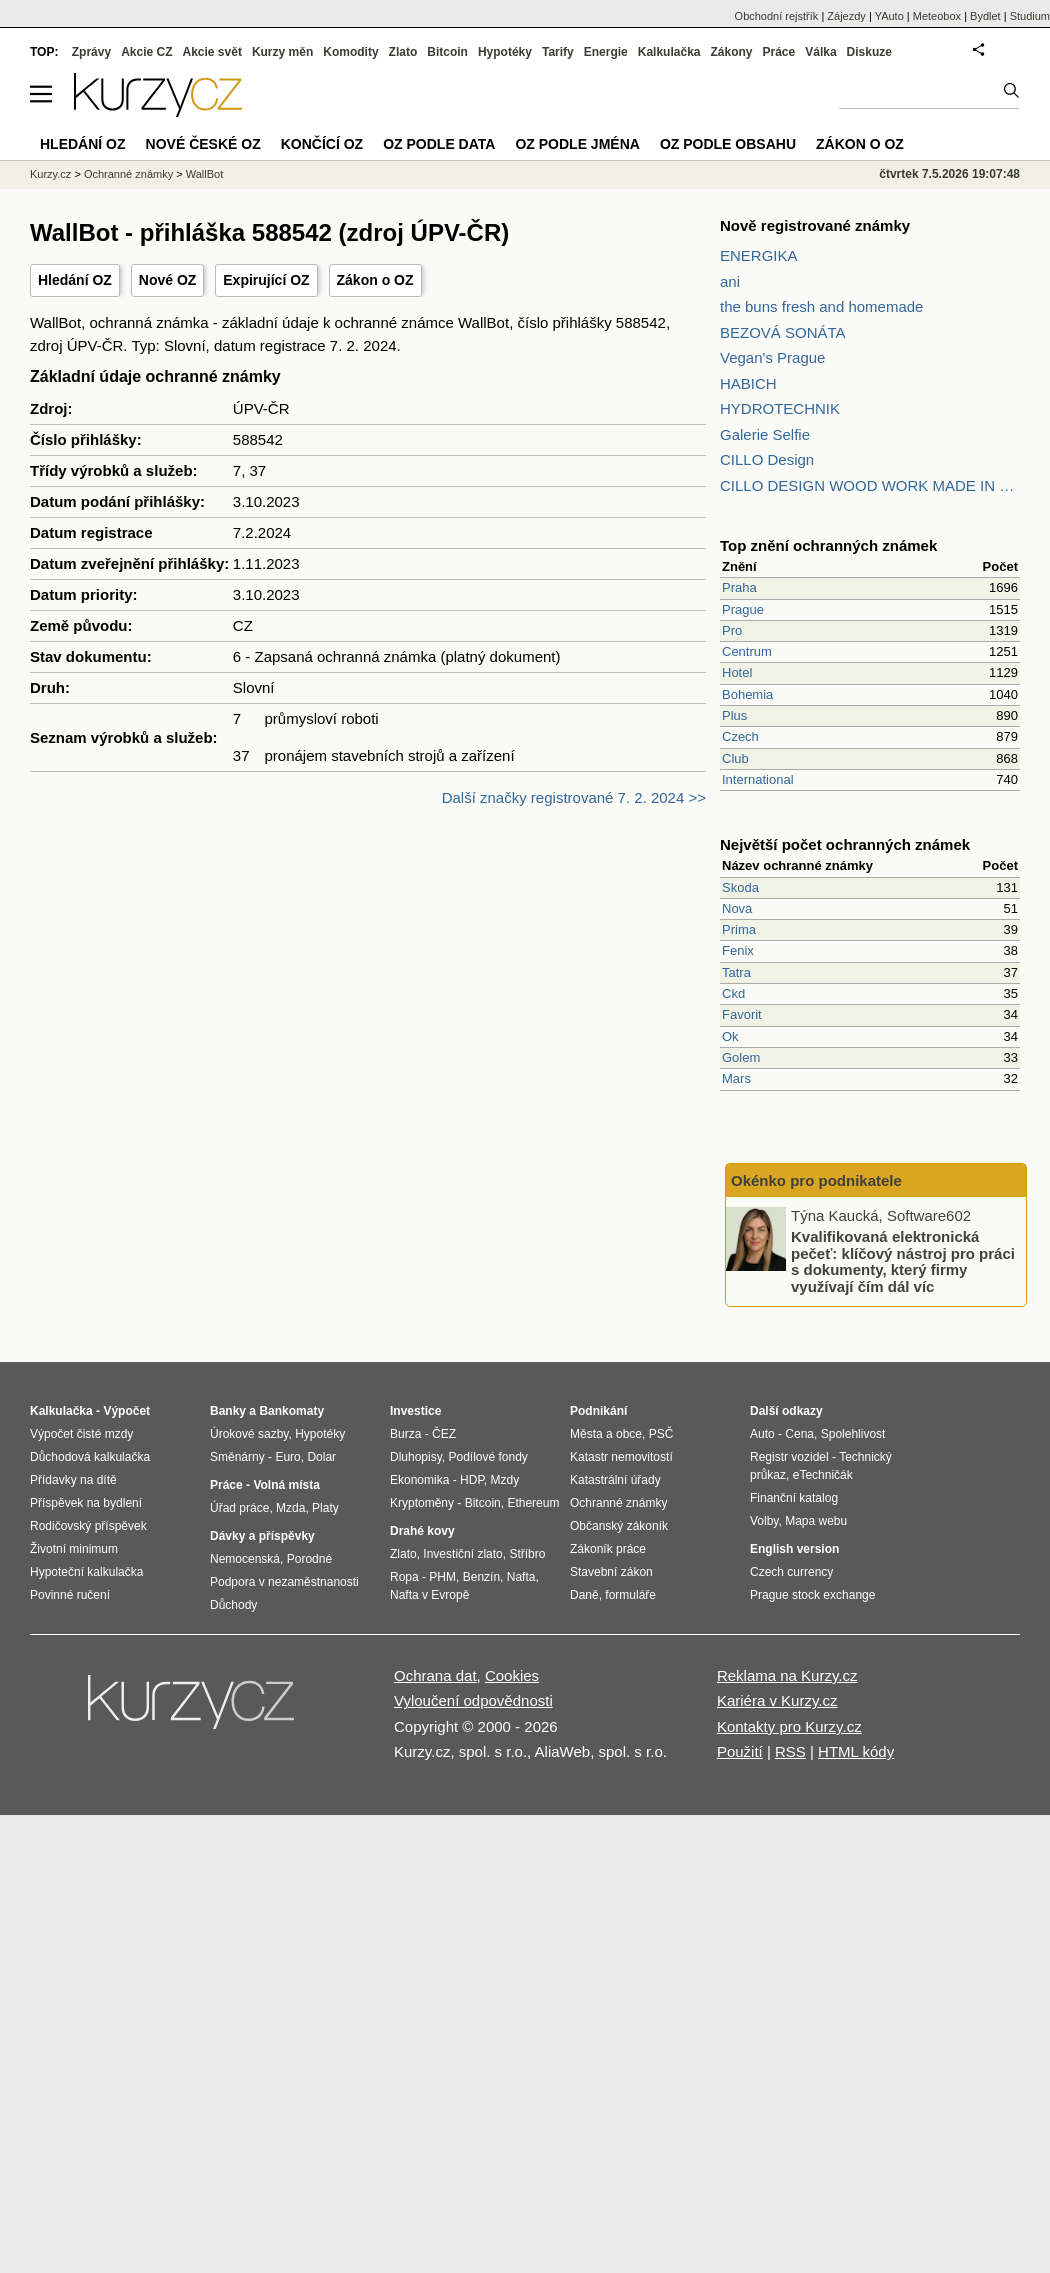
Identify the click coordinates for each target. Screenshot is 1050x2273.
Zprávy (91, 52)
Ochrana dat (435, 1675)
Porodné (309, 1559)
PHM (442, 1577)
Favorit (742, 1014)
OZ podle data (439, 144)
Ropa (404, 1577)
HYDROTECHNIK (780, 408)
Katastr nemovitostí (621, 1457)
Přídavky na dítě (73, 1480)
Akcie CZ (146, 52)
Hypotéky (505, 52)
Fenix (738, 950)
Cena (799, 1434)
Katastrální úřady (615, 1480)
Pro (732, 630)
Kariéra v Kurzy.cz (777, 1700)
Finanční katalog (794, 1498)
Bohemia (747, 694)
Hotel (737, 672)
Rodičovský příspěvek (88, 1526)
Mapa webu (816, 1521)
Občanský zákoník (619, 1526)
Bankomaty (291, 1411)
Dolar (321, 1457)
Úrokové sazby (249, 1434)
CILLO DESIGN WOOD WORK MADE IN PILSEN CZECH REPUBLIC (870, 485)
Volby (764, 1521)
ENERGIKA (759, 255)
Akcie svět (212, 52)
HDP (472, 1480)
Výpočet (126, 1411)
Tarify (558, 52)
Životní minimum (74, 1549)
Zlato (403, 52)
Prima (739, 929)
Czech (740, 736)
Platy (325, 1508)
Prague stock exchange (812, 1595)
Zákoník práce (608, 1549)
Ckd (733, 993)
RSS (790, 1751)
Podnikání (598, 1411)
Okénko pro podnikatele (816, 1180)
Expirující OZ (266, 280)
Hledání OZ (75, 280)
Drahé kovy (422, 1531)
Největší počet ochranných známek (845, 844)
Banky (228, 1411)
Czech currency (791, 1572)
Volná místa (286, 1485)
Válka (820, 52)
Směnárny (237, 1457)
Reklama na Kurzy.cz (787, 1675)
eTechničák (823, 1475)
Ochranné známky (128, 174)
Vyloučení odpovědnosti (473, 1700)
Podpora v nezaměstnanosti (284, 1582)
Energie (606, 52)
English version (794, 1549)
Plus (734, 715)
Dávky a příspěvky (262, 1536)
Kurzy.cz (50, 174)
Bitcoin (447, 52)
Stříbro (527, 1554)
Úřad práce (239, 1508)
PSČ (661, 1434)
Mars (736, 1078)
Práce (779, 52)
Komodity (350, 52)
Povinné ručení (70, 1595)
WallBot (205, 174)
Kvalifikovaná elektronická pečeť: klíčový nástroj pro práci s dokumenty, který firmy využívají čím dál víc (903, 1261)
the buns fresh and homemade (821, 306)
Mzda (290, 1508)
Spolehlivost (853, 1434)
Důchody (233, 1605)
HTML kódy (856, 1751)
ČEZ (444, 1434)
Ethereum (533, 1503)
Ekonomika (419, 1480)
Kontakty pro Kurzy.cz (789, 1726)
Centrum (747, 651)
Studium (1030, 16)
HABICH (748, 383)
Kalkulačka (669, 52)
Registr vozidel (789, 1457)
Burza (405, 1434)
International (758, 779)
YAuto (889, 16)
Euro (287, 1457)
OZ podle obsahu (728, 144)
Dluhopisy (416, 1457)
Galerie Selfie (765, 434)
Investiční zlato (462, 1554)
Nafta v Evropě (429, 1595)
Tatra (736, 972)
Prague (743, 609)
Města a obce (606, 1434)
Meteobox (937, 16)
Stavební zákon (611, 1572)
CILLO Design (767, 459)
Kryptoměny (422, 1503)
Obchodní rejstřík (777, 16)
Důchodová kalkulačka (90, 1457)
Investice (415, 1411)
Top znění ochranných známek (828, 545)
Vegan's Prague (772, 357)
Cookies (512, 1675)
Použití (740, 1751)
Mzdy (505, 1480)
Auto (762, 1434)
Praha (739, 587)
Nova (737, 908)
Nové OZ (168, 280)
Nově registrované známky (815, 225)
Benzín (481, 1577)
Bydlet (985, 16)
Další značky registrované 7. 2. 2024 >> (574, 797)
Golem (741, 1057)
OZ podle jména (577, 144)
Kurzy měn (282, 52)
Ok (730, 1036)
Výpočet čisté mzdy (81, 1434)
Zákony (731, 52)
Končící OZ (322, 144)
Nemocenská (245, 1559)
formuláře (630, 1595)
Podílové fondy (487, 1457)
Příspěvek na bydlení (86, 1503)
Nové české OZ (203, 144)
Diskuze (869, 52)
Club (735, 758)
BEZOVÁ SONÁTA (783, 332)
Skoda (740, 887)
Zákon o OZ (375, 280)
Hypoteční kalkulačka (86, 1572)
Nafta (521, 1577)
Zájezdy (846, 16)
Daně (584, 1595)
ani (730, 281)
